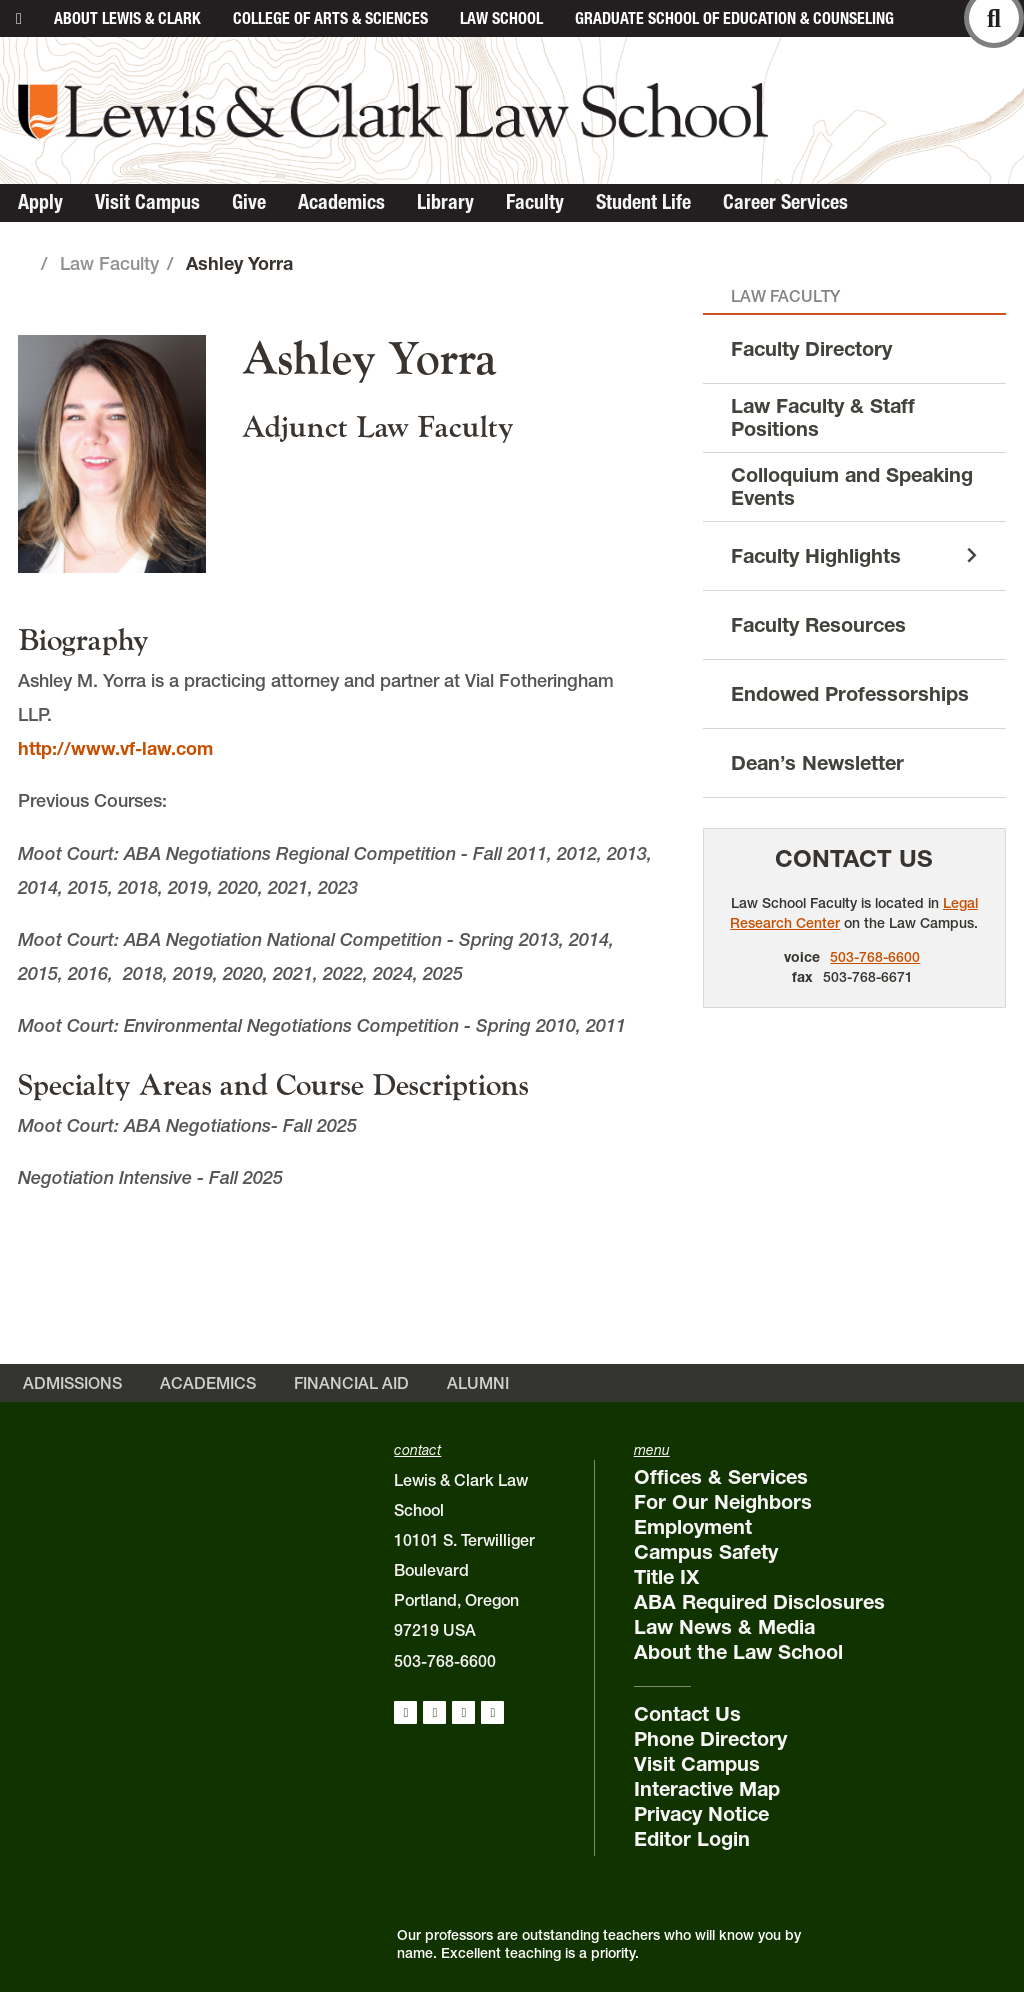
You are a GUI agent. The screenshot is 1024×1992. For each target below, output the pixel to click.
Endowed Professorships (850, 694)
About (127, 18)
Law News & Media (724, 1627)
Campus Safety (706, 1552)
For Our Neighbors (723, 1502)
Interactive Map (707, 1789)
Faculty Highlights (816, 556)
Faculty (535, 202)
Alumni (478, 1383)
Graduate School (734, 18)
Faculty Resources (818, 625)
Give (249, 202)
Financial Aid (351, 1383)
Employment (693, 1527)
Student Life (643, 202)
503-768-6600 (875, 957)
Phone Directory (710, 1739)
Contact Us (854, 858)
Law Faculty (109, 263)
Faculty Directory (811, 349)
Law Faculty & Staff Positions (823, 417)
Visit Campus (147, 202)
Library (445, 202)
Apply (40, 202)
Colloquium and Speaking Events (852, 486)
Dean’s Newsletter (817, 763)
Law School (501, 18)
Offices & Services (721, 1477)
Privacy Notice (701, 1814)
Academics (341, 202)
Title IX (666, 1577)
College (330, 18)
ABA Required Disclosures (759, 1602)
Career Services (785, 202)
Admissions (72, 1383)
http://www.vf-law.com (115, 748)
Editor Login (692, 1839)
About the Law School (738, 1652)
